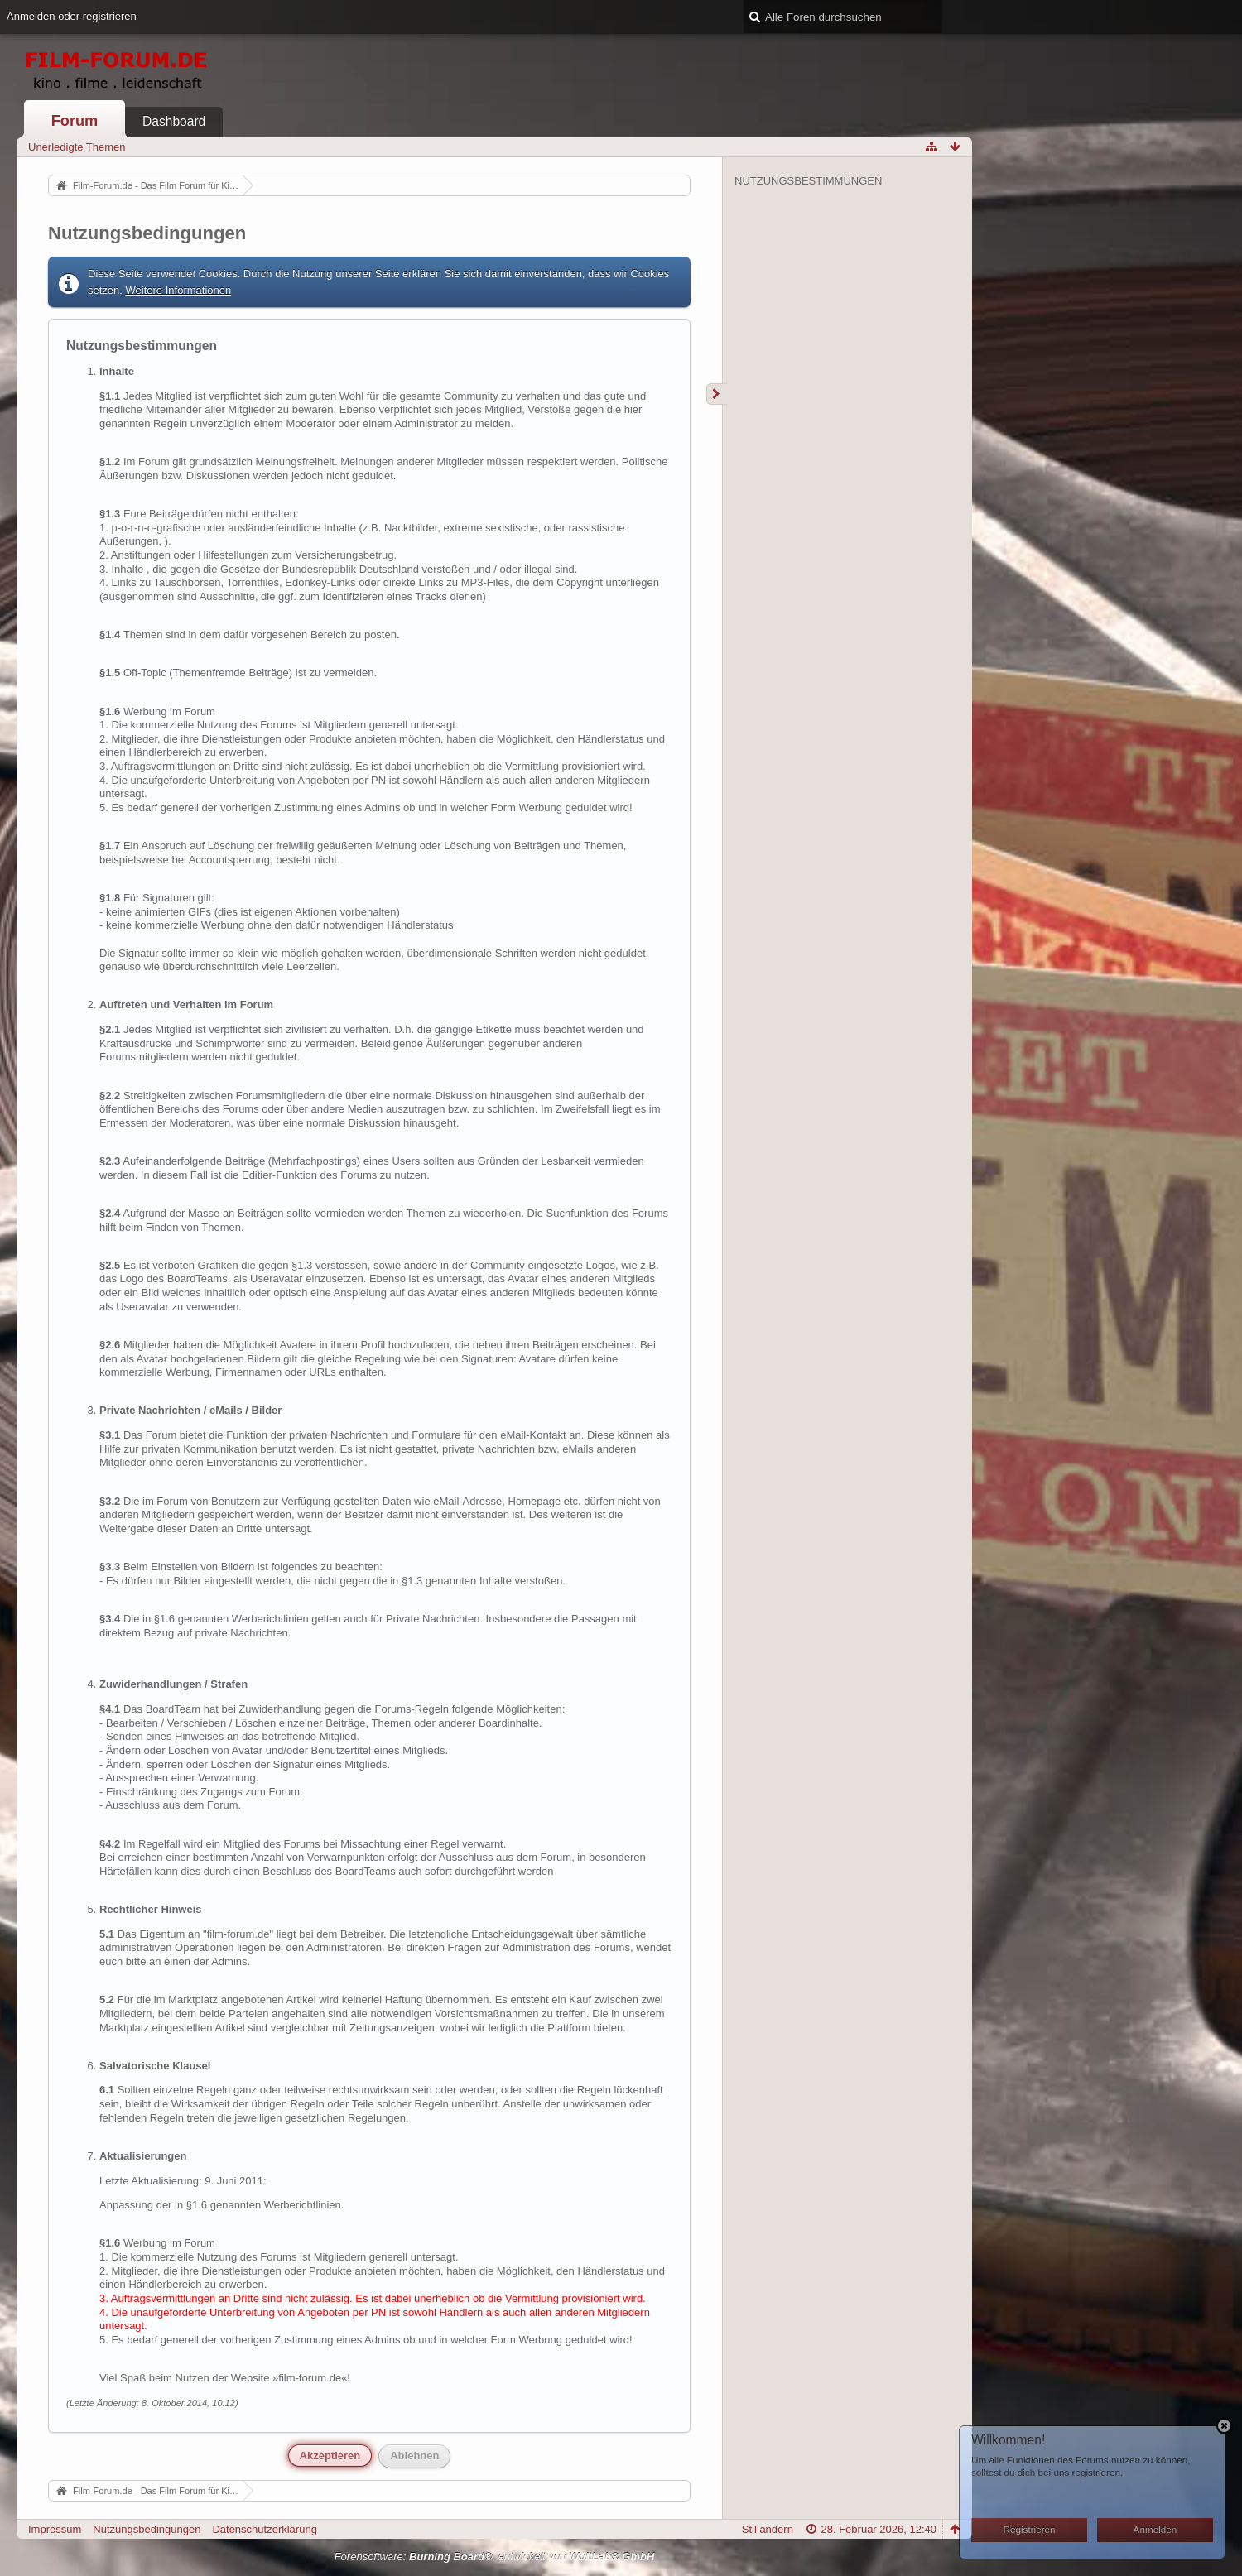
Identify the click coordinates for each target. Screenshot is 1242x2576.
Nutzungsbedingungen (146, 2529)
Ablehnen (414, 2455)
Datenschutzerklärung (264, 2529)
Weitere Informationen (179, 290)
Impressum (54, 2529)
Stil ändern (767, 2529)
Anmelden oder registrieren (72, 16)
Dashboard (173, 121)
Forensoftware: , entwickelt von (495, 2556)
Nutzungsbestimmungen (808, 181)
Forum (75, 121)
